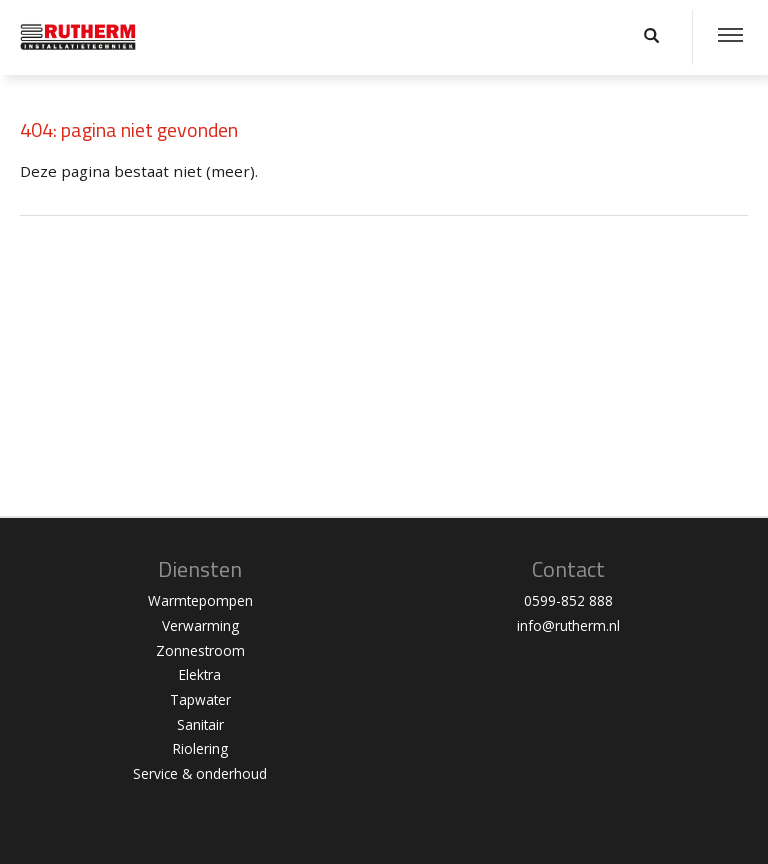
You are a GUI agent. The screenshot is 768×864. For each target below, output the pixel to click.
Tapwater (200, 699)
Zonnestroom (200, 650)
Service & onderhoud (200, 773)
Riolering (200, 748)
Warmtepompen (200, 600)
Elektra (200, 674)
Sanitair (200, 724)
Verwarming (200, 625)
